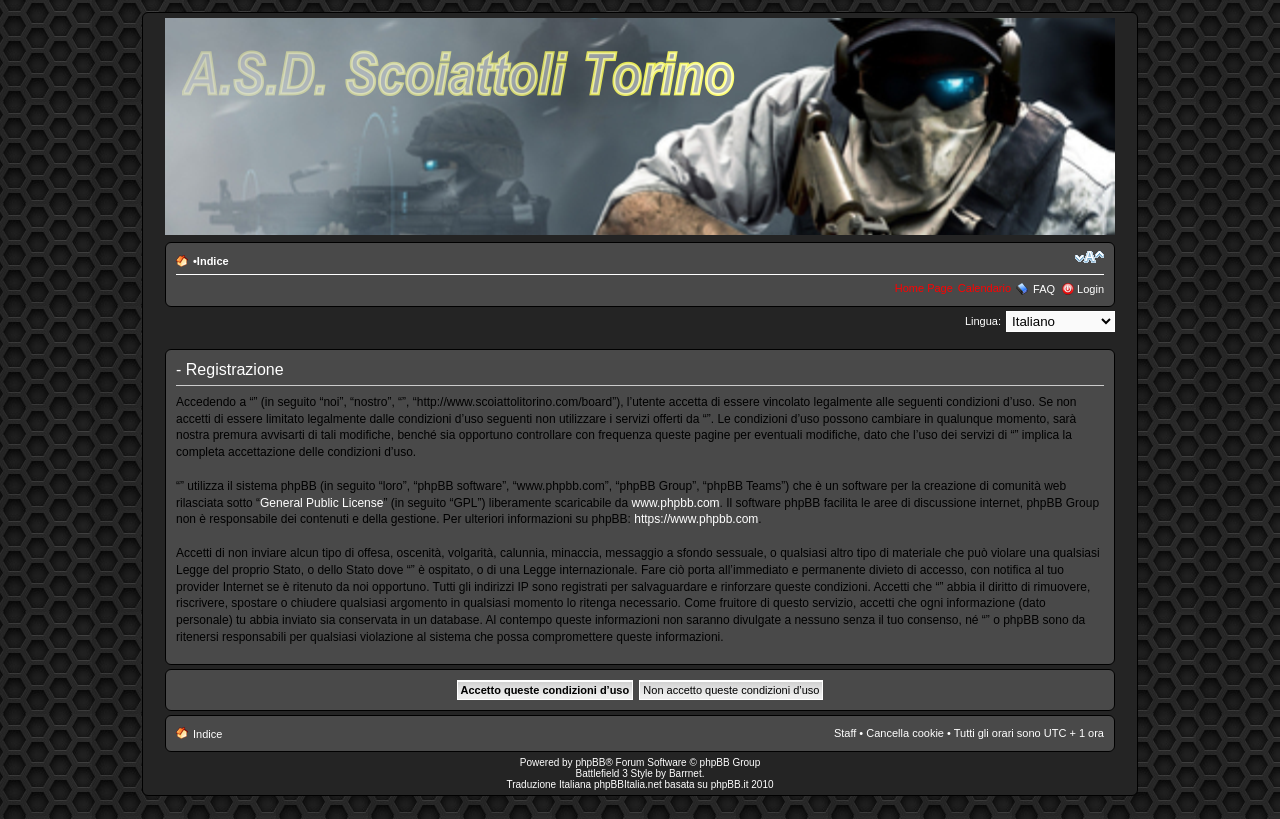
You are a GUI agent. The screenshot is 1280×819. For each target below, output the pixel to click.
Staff (845, 733)
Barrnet (685, 773)
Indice (213, 261)
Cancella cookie (905, 733)
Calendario (984, 288)
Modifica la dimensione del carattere (1089, 257)
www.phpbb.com (676, 503)
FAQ (1044, 289)
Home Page (924, 288)
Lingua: (983, 321)
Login (1090, 289)
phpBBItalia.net (628, 784)
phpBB (590, 762)
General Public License (321, 503)
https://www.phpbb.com (696, 519)
